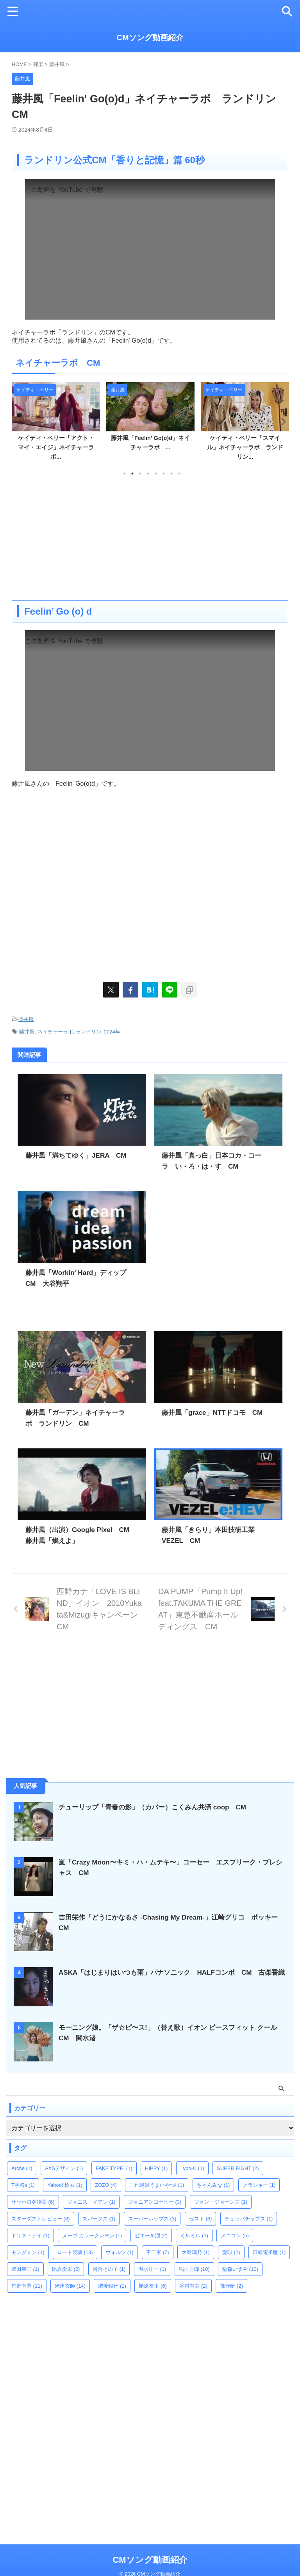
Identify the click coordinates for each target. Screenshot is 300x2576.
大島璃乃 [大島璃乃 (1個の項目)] (196, 2251)
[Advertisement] (150, 537)
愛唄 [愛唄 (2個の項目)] (231, 2251)
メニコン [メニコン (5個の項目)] (235, 2234)
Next (281, 421)
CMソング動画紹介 (149, 37)
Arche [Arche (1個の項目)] (21, 2167)
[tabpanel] (56, 424)
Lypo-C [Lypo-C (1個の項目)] (192, 2167)
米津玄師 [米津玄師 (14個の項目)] (70, 2284)
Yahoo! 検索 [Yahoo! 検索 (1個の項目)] (64, 2183)
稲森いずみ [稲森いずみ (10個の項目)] (240, 2267)
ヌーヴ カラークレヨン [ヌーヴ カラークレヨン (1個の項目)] (92, 2234)
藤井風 (26, 1019)
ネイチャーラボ (55, 1030)
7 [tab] (171, 473)
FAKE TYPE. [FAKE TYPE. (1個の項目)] (114, 2167)
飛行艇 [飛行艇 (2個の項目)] (231, 2284)
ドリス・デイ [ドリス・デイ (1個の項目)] (30, 2234)
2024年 (112, 1030)
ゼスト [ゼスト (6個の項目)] (200, 2217)
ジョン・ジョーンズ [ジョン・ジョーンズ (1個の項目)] (221, 2200)
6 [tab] (164, 473)
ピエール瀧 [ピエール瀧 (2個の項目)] (151, 2234)
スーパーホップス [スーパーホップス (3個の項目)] (152, 2217)
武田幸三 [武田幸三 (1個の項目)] (25, 2267)
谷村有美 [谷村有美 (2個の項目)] (193, 2284)
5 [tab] (156, 473)
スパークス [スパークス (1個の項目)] (99, 2217)
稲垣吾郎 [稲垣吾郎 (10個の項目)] (194, 2267)
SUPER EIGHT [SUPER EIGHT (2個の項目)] (238, 2167)
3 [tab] (140, 473)
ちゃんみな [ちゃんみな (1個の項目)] (213, 2183)
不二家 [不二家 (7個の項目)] (157, 2251)
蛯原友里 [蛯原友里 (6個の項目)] (153, 2284)
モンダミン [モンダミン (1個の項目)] (28, 2251)
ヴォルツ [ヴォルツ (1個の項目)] (119, 2251)
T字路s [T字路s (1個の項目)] (23, 2183)
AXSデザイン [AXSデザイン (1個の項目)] (64, 2167)
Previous (19, 421)
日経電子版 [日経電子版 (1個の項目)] (269, 2251)
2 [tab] (132, 473)
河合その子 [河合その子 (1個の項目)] (109, 2267)
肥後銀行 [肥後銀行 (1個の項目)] (112, 2284)
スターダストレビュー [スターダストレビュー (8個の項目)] (40, 2217)
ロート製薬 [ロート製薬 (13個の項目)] (75, 2251)
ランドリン (88, 1030)
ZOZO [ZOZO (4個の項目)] (106, 2183)
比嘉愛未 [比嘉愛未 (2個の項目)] (66, 2267)
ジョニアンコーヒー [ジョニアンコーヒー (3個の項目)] (155, 2200)
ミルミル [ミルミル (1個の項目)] (194, 2234)
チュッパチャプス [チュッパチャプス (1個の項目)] (249, 2217)
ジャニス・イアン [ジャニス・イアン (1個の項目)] (91, 2200)
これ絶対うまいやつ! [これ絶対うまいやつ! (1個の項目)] (156, 2183)
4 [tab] (148, 473)
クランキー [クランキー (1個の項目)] (259, 2183)
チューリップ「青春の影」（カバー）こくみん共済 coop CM (158, 1805)
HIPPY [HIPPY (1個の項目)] (156, 2167)
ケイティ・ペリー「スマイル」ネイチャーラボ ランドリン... (244, 447)
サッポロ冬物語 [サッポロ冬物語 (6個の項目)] (33, 2200)
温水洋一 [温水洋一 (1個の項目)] (152, 2267)
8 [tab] (179, 473)
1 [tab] (125, 473)
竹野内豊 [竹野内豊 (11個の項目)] (26, 2284)
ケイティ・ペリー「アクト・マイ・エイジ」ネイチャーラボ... (55, 447)
